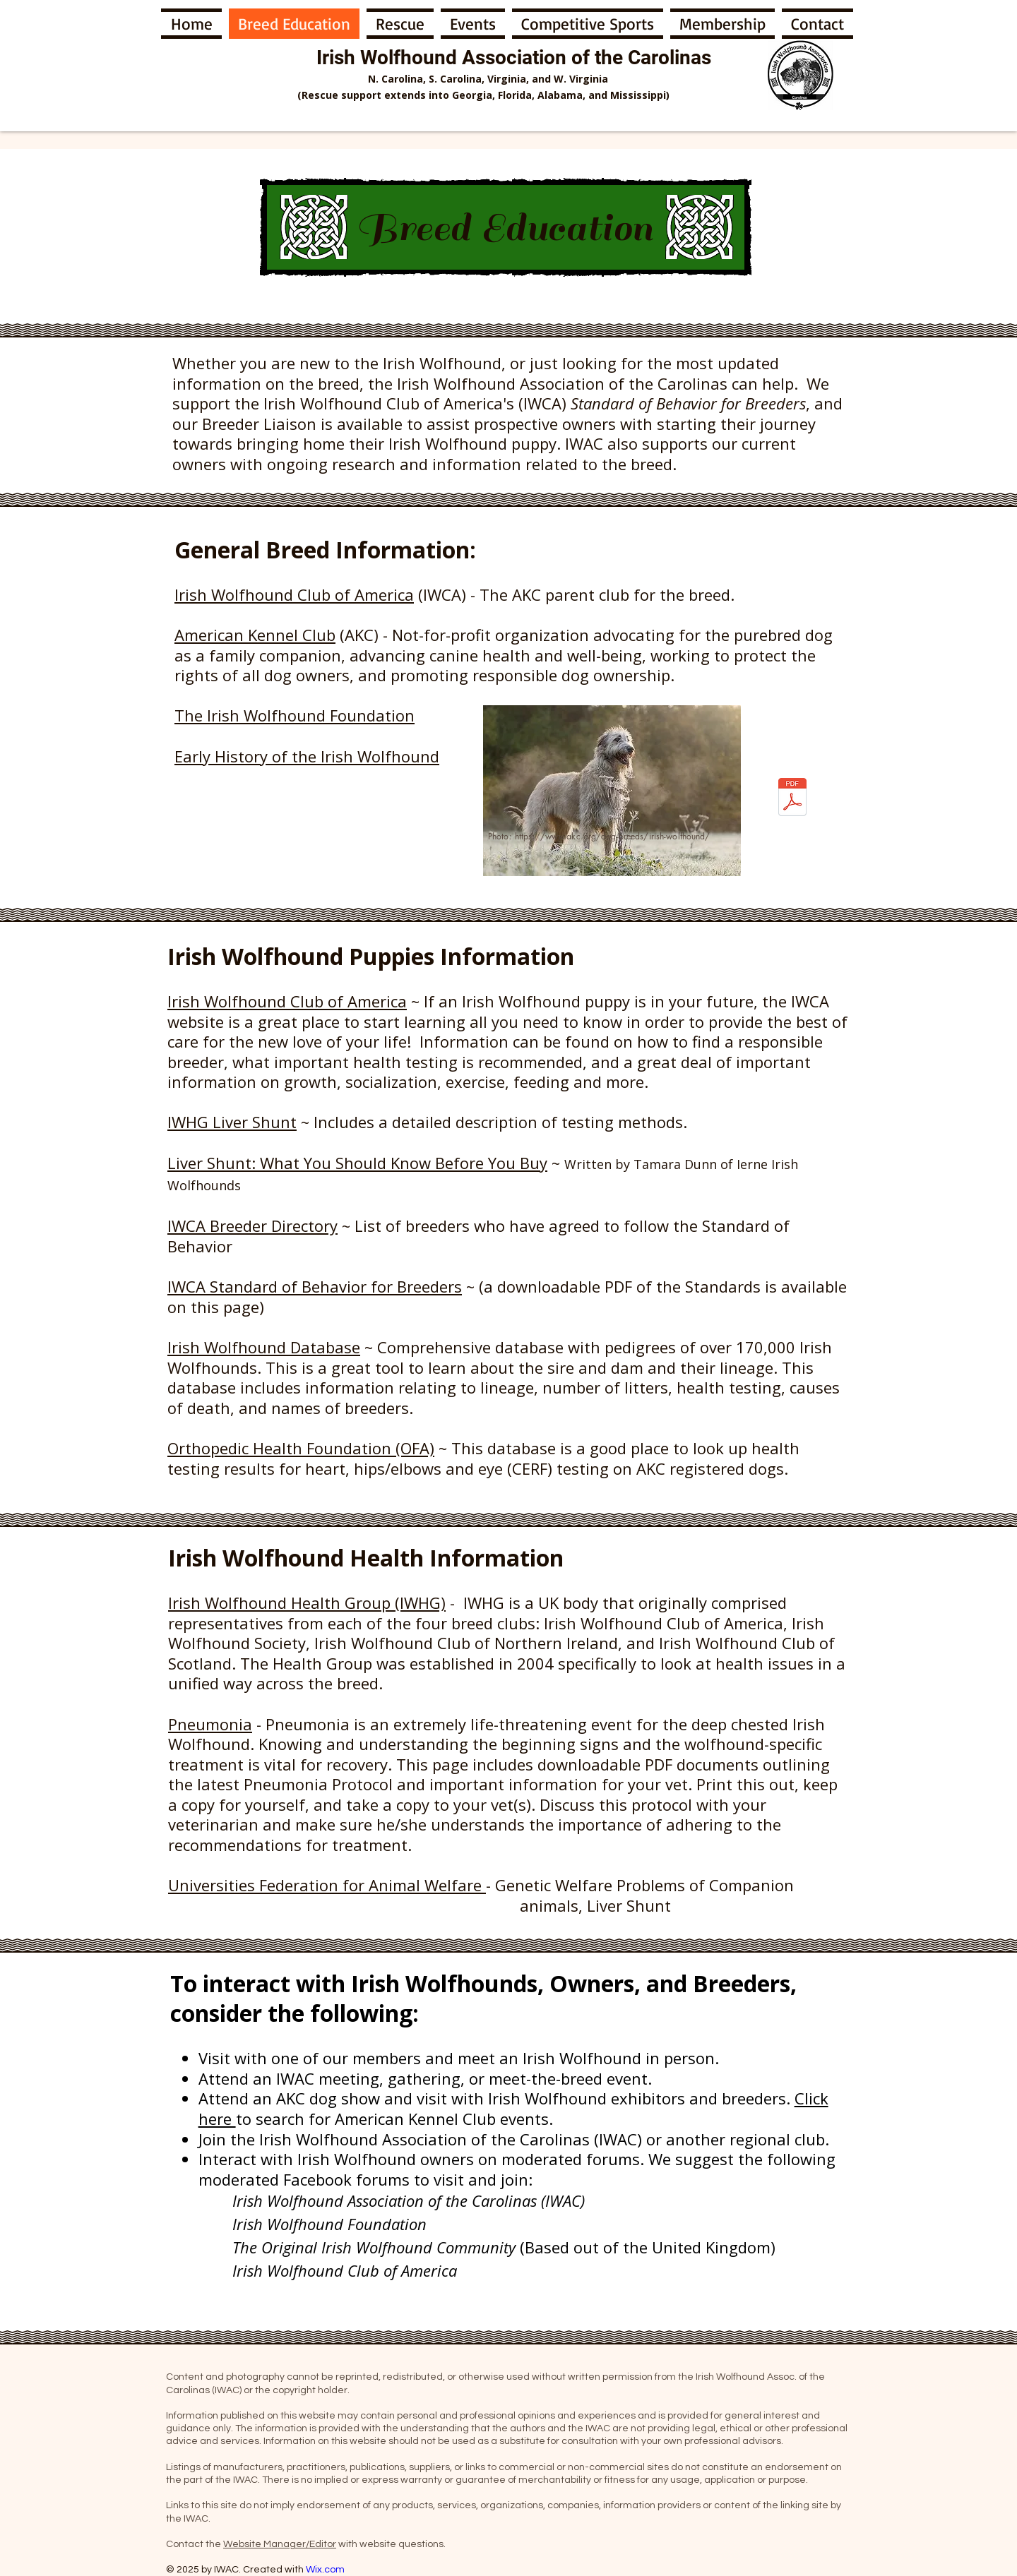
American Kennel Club (254, 634)
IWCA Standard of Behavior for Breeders (314, 1286)
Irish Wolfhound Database (263, 1347)
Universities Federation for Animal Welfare (327, 1884)
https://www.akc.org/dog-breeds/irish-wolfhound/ (612, 836)
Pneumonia (210, 1724)
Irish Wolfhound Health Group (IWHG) (307, 1602)
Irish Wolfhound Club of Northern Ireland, (470, 1642)
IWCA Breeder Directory (252, 1225)
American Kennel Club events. (444, 2118)
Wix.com (325, 2570)
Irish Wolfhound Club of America (294, 594)
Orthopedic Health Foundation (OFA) (300, 1447)
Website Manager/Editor (279, 2544)
